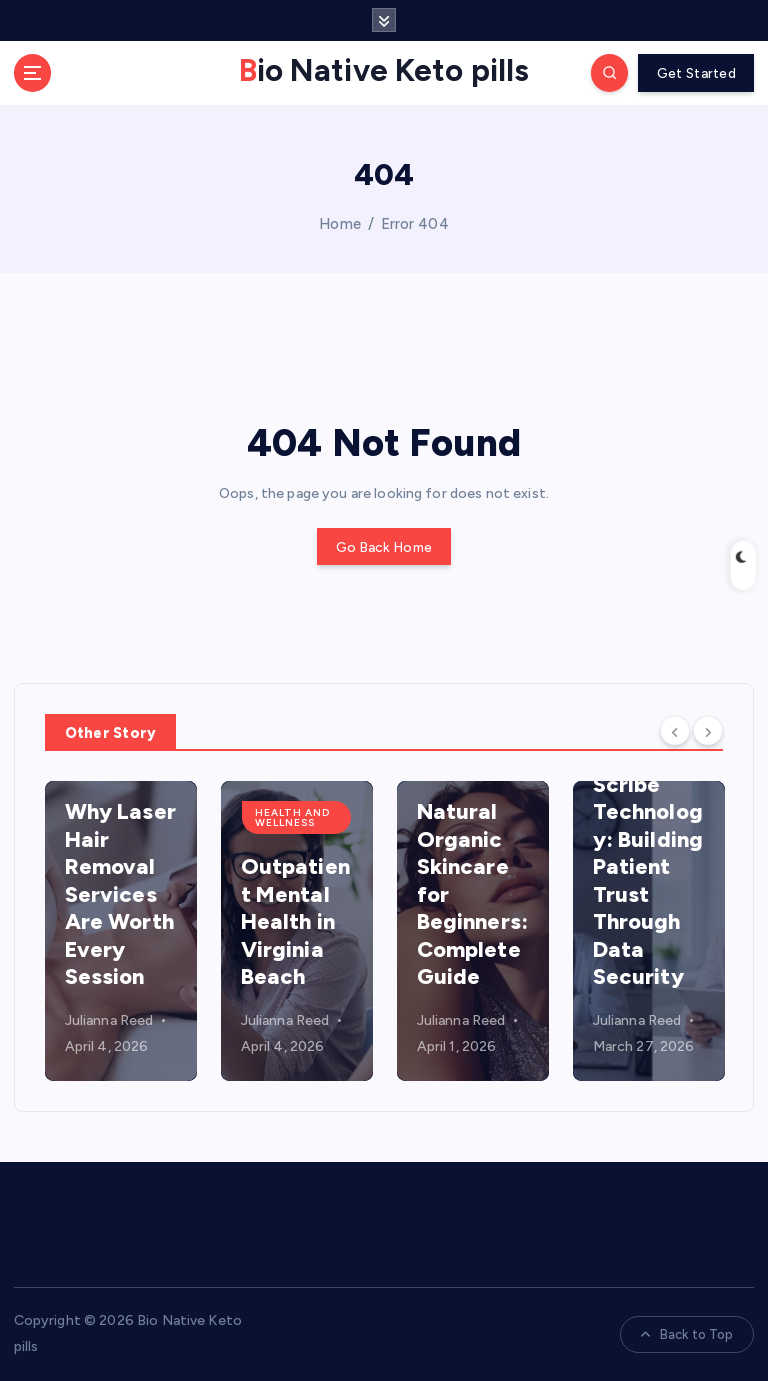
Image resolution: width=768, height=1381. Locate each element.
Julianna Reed (109, 1020)
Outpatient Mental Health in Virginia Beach (295, 921)
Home (340, 224)
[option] (121, 931)
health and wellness (292, 817)
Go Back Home (384, 547)
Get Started (696, 73)
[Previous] (675, 730)
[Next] (708, 730)
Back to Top (687, 1334)
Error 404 (415, 224)
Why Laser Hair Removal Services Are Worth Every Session (120, 894)
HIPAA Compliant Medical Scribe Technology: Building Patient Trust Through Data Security (648, 839)
